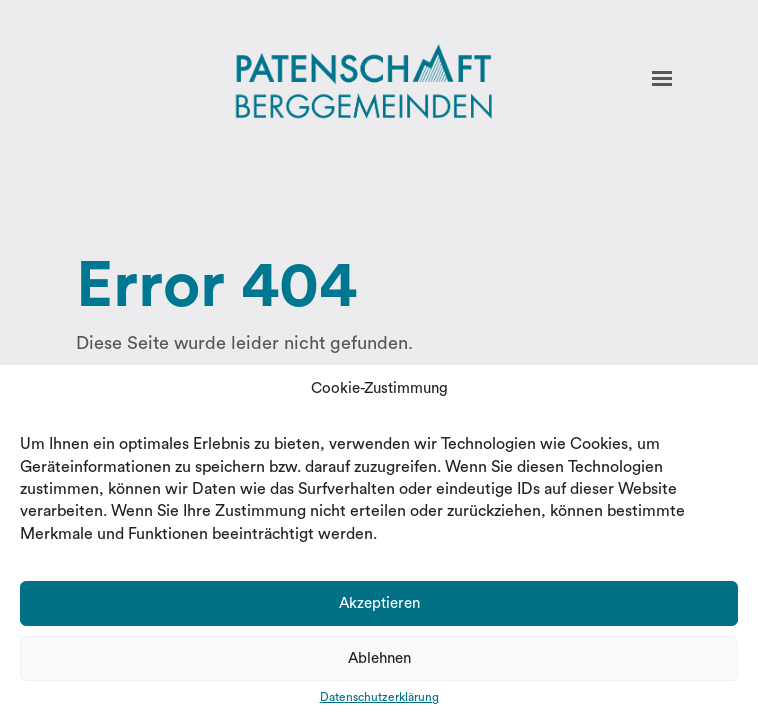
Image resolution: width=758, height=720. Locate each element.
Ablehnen (379, 658)
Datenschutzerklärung (379, 697)
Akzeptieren (379, 603)
